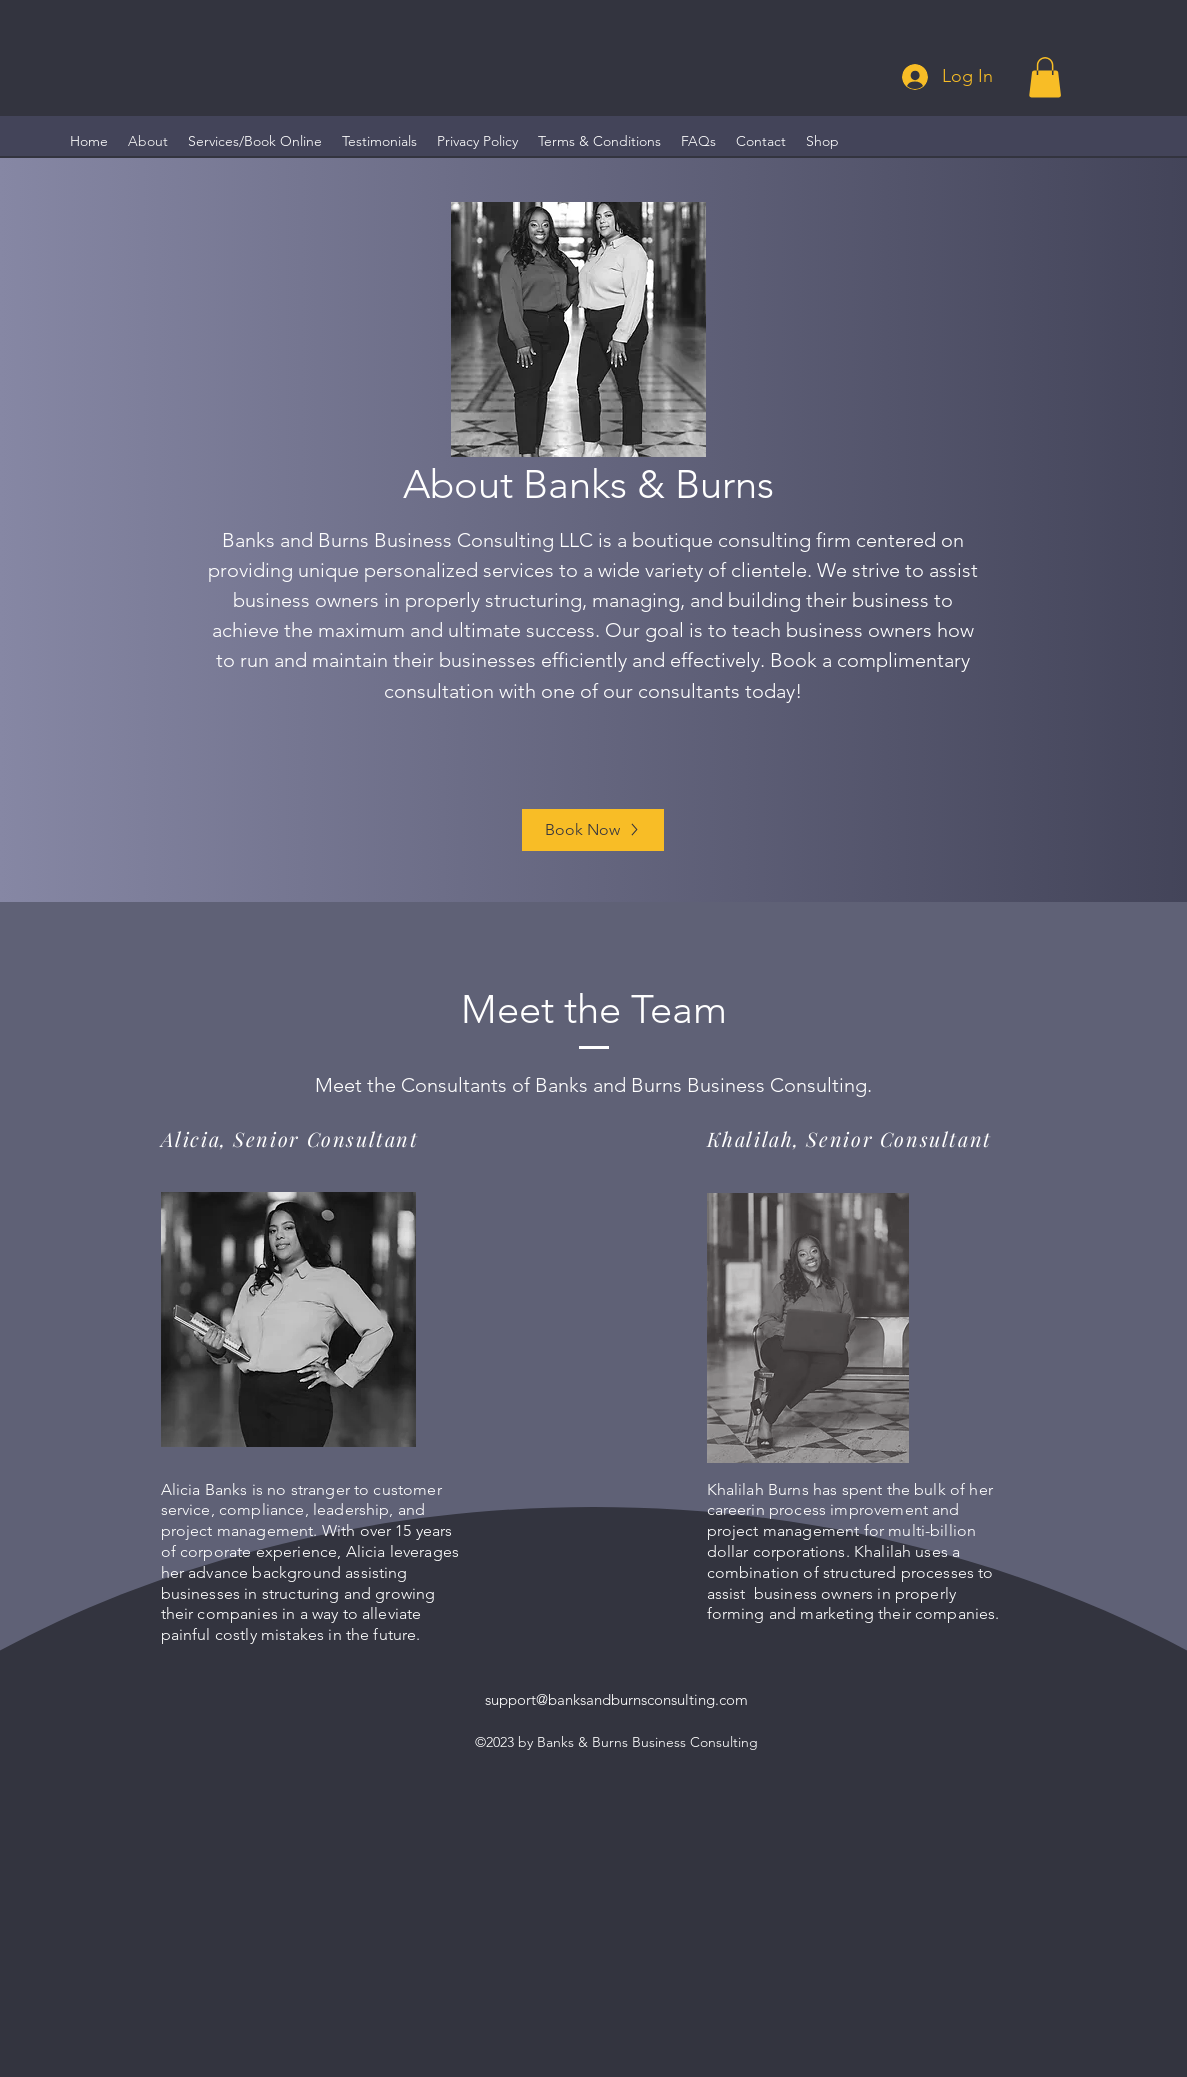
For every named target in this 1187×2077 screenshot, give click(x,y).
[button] (1045, 77)
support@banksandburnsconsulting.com (616, 1699)
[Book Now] (593, 830)
